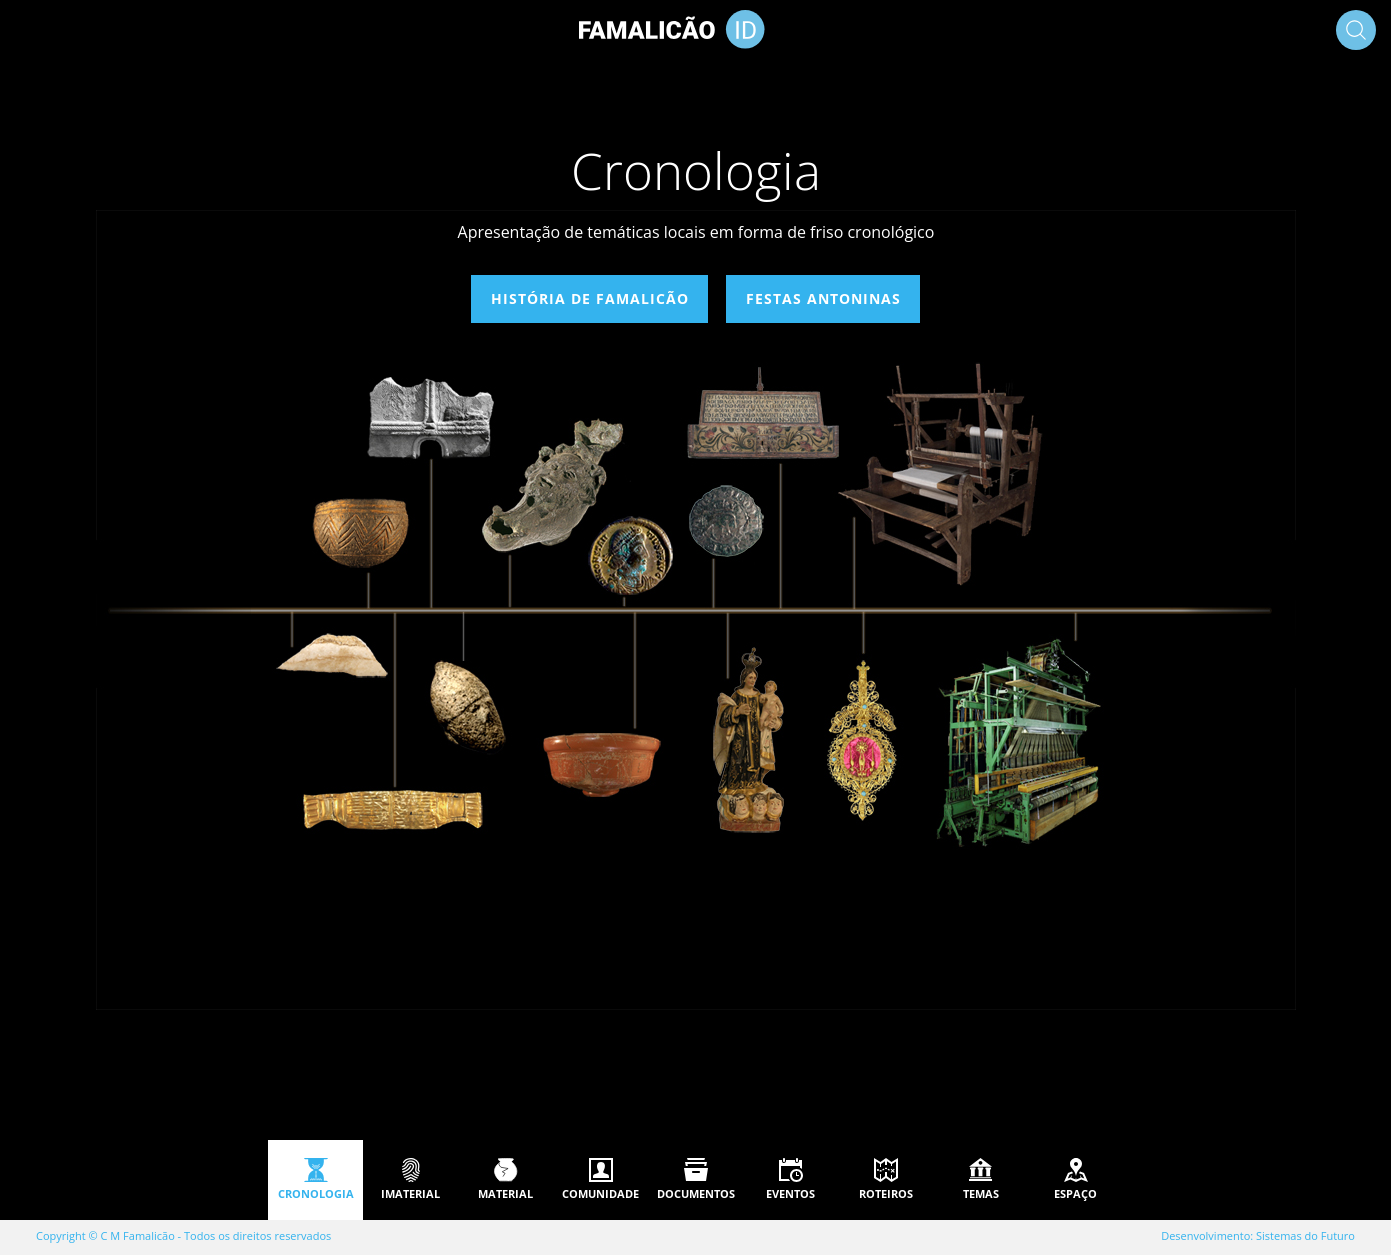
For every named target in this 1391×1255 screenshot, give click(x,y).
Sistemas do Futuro (1305, 1235)
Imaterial (410, 1193)
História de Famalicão (589, 298)
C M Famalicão (138, 1235)
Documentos (696, 1193)
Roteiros (886, 1193)
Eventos (790, 1193)
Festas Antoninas (823, 298)
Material (505, 1193)
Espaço (1075, 1193)
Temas (981, 1193)
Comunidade (600, 1193)
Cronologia (316, 1193)
